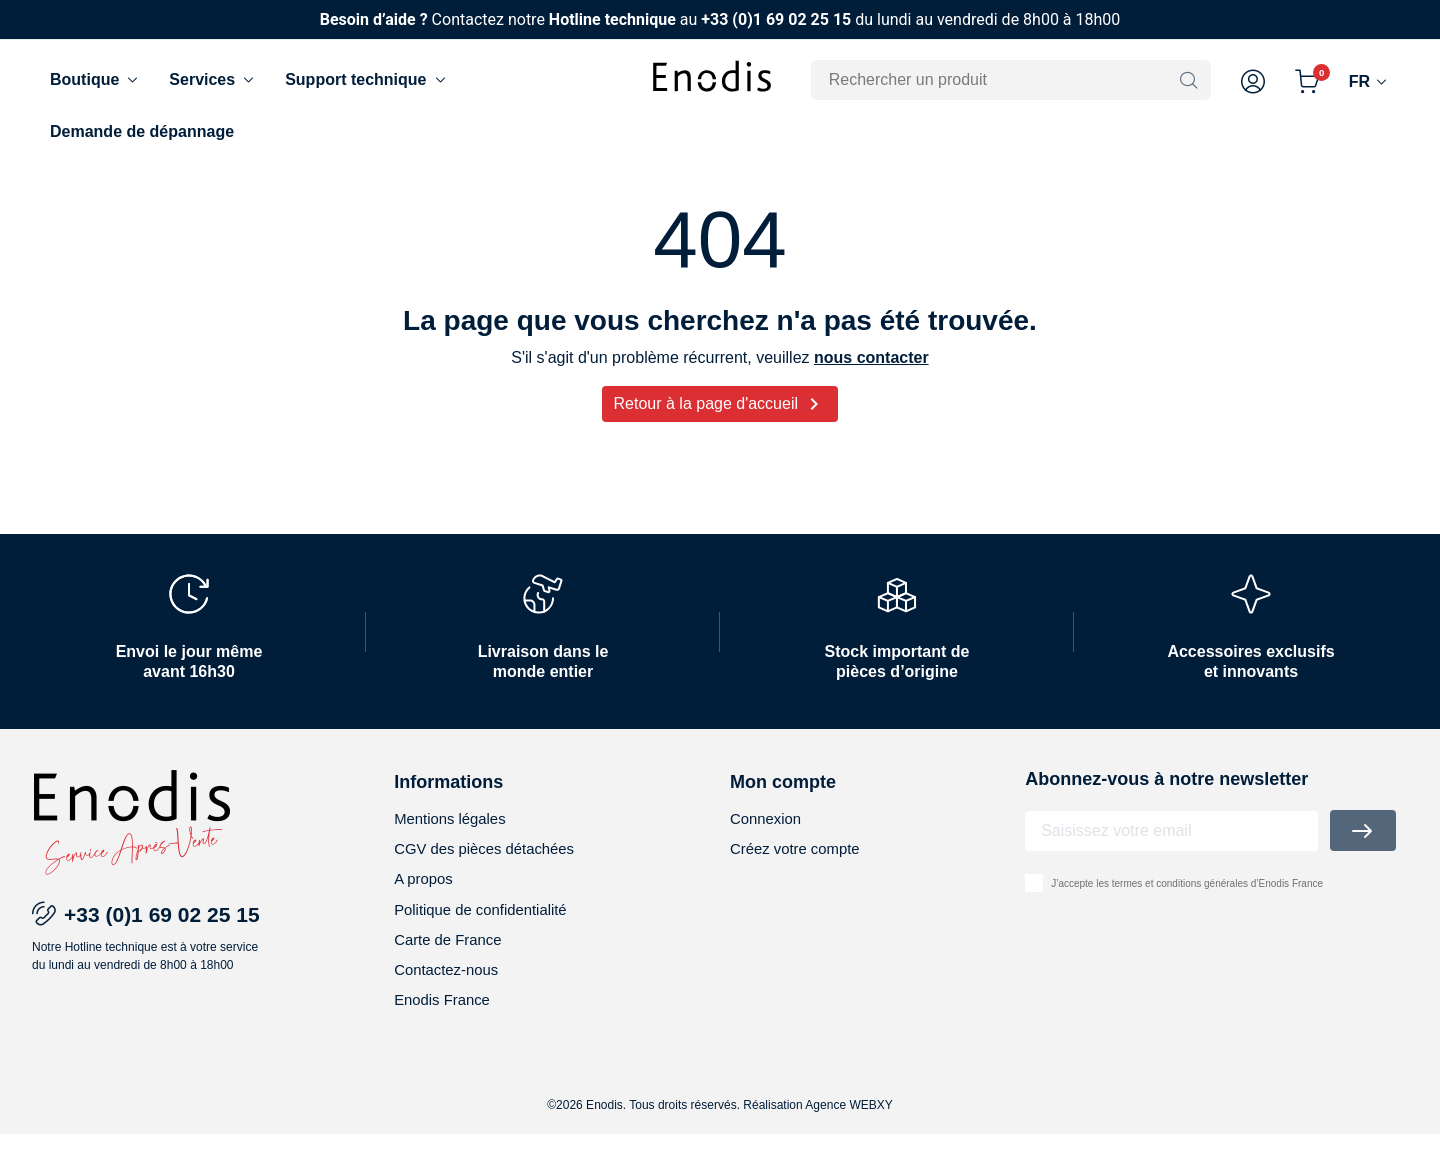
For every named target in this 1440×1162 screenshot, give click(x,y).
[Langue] (1369, 82)
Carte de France (452, 963)
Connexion (768, 835)
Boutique (95, 80)
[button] (1253, 82)
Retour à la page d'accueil (720, 420)
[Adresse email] (1171, 847)
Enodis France (445, 1027)
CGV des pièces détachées (491, 867)
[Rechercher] (998, 80)
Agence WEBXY (848, 1133)
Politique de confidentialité (487, 931)
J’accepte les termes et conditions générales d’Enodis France (1187, 899)
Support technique (366, 80)
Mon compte (783, 798)
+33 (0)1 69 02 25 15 (776, 19)
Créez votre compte (800, 867)
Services (213, 80)
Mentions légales (454, 835)
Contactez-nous (450, 995)
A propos (425, 899)
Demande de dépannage (142, 131)
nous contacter (871, 373)
